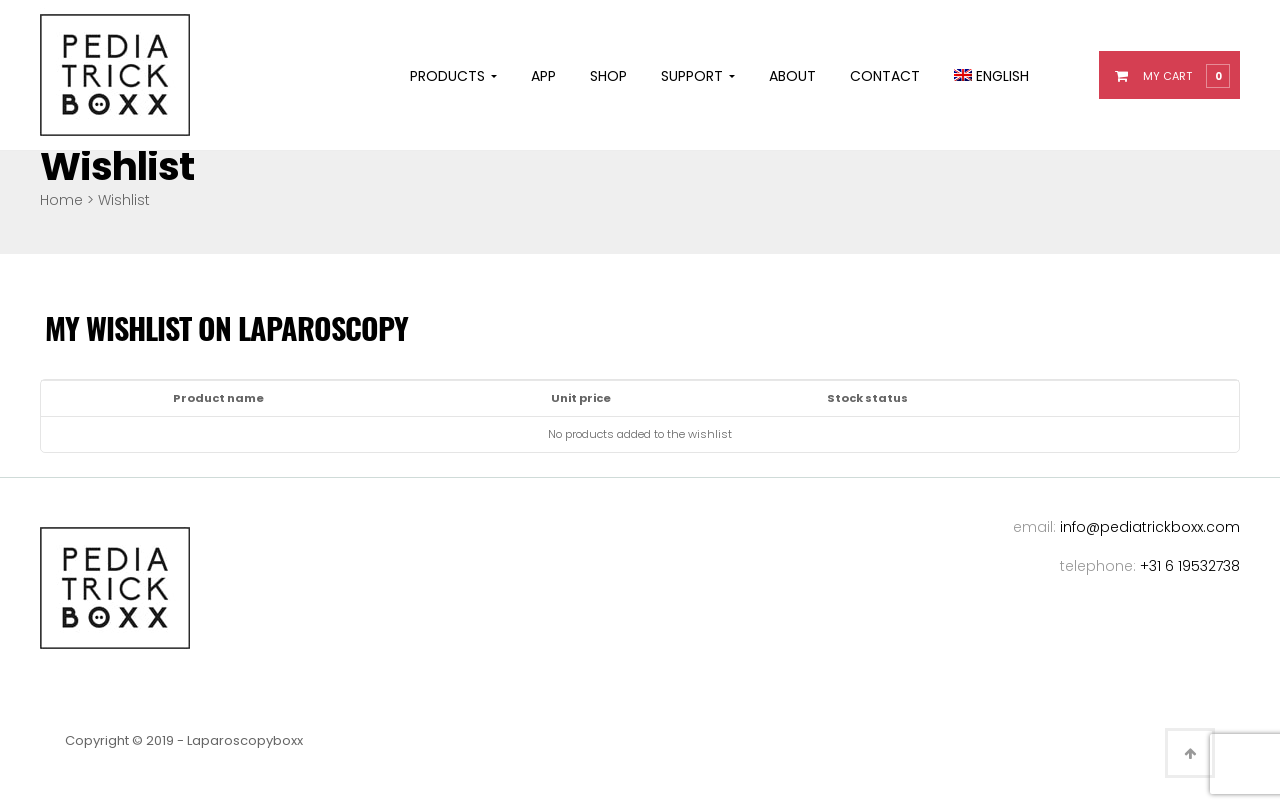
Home (61, 200)
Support (698, 76)
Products (453, 76)
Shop (608, 76)
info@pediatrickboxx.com (1150, 527)
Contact (885, 76)
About (792, 76)
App (543, 76)
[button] (1181, 75)
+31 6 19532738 (1190, 566)
